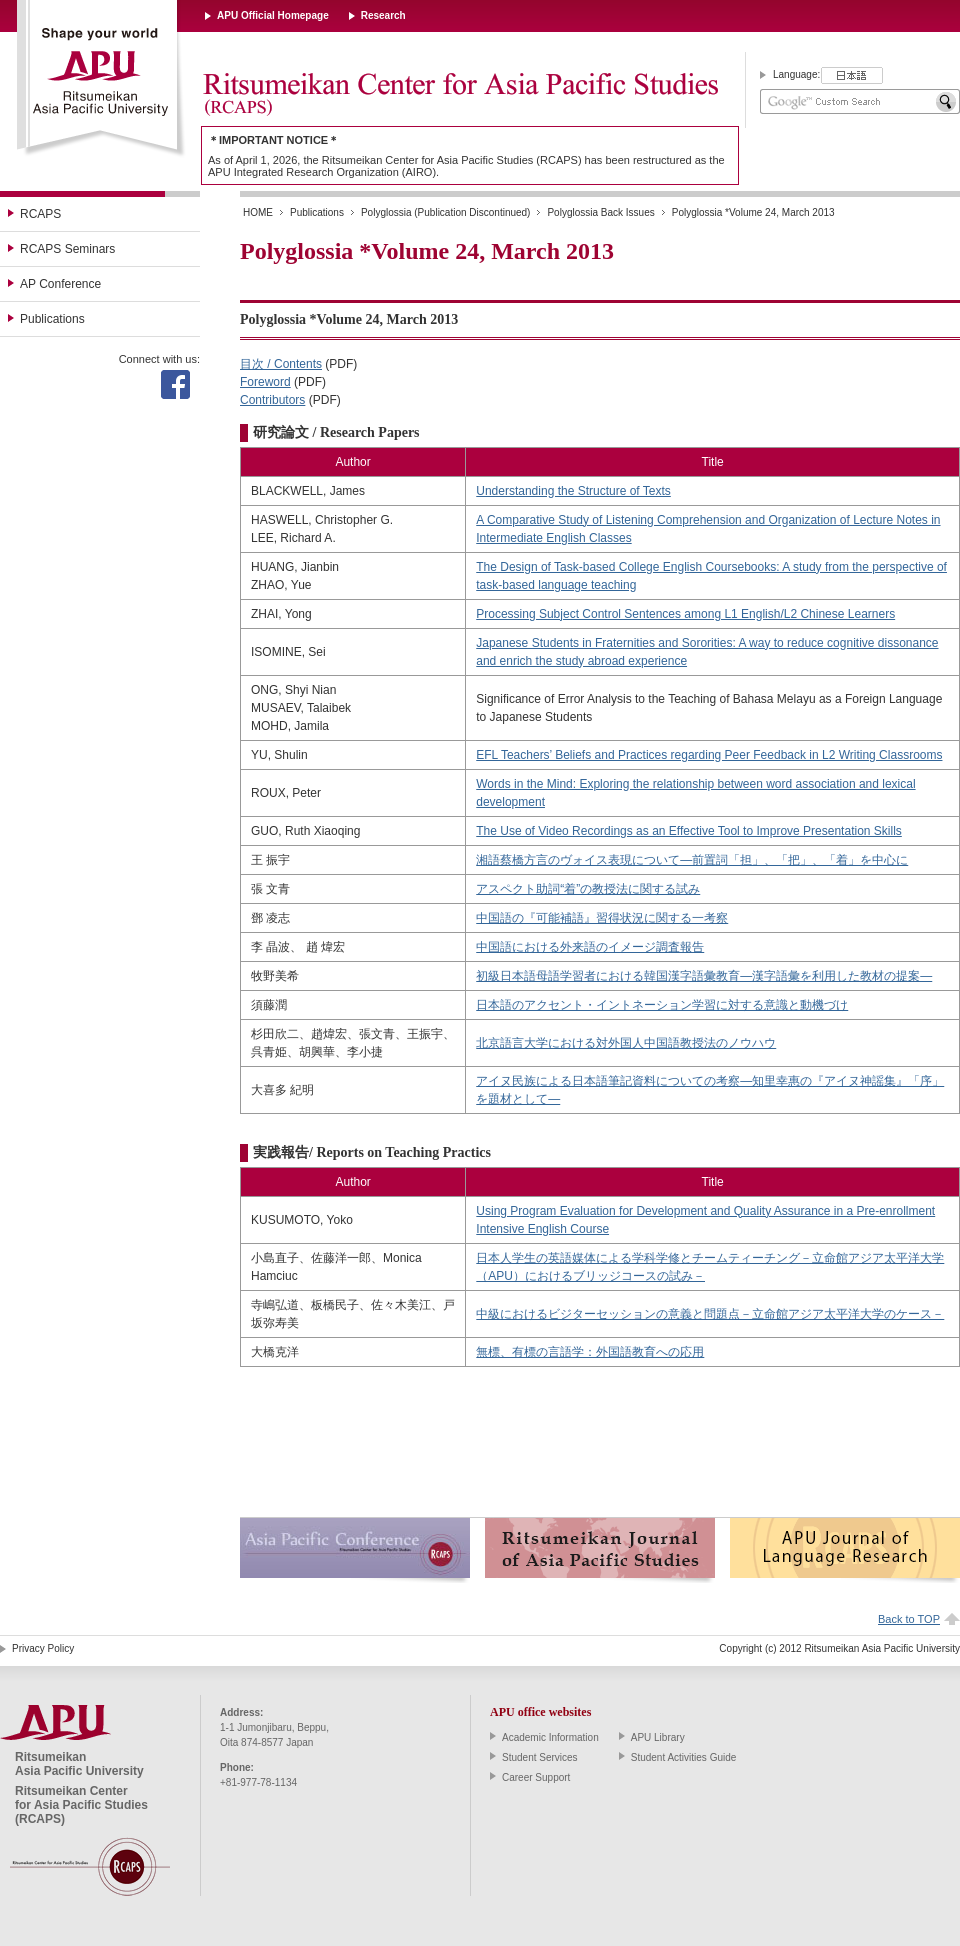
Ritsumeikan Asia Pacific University (101, 79)
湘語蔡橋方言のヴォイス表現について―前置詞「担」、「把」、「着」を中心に (692, 860)
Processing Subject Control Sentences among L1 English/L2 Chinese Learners (685, 614)
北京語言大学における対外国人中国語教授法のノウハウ (626, 1043)
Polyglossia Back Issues (600, 212)
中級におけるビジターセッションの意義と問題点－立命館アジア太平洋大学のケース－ (710, 1314)
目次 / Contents (281, 364)
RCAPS (40, 214)
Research (383, 15)
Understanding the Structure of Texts (573, 491)
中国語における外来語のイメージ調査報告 (590, 947)
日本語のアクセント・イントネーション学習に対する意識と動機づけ (662, 1005)
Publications (52, 319)
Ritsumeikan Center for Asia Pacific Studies (460, 95)
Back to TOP (909, 1619)
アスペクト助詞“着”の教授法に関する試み (588, 889)
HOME (258, 212)
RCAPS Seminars (67, 249)
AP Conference (60, 284)
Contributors (272, 400)
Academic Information (550, 1737)
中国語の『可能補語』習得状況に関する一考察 (602, 918)
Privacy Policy (43, 1648)
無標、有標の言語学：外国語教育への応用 (590, 1352)
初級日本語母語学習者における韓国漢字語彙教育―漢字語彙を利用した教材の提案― (704, 976)
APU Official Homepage (273, 15)
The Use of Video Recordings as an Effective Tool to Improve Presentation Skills (689, 831)
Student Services (540, 1757)
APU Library (658, 1737)
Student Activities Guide (684, 1757)
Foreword (265, 382)
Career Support (536, 1777)
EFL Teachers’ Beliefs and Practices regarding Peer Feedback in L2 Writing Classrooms (709, 755)
